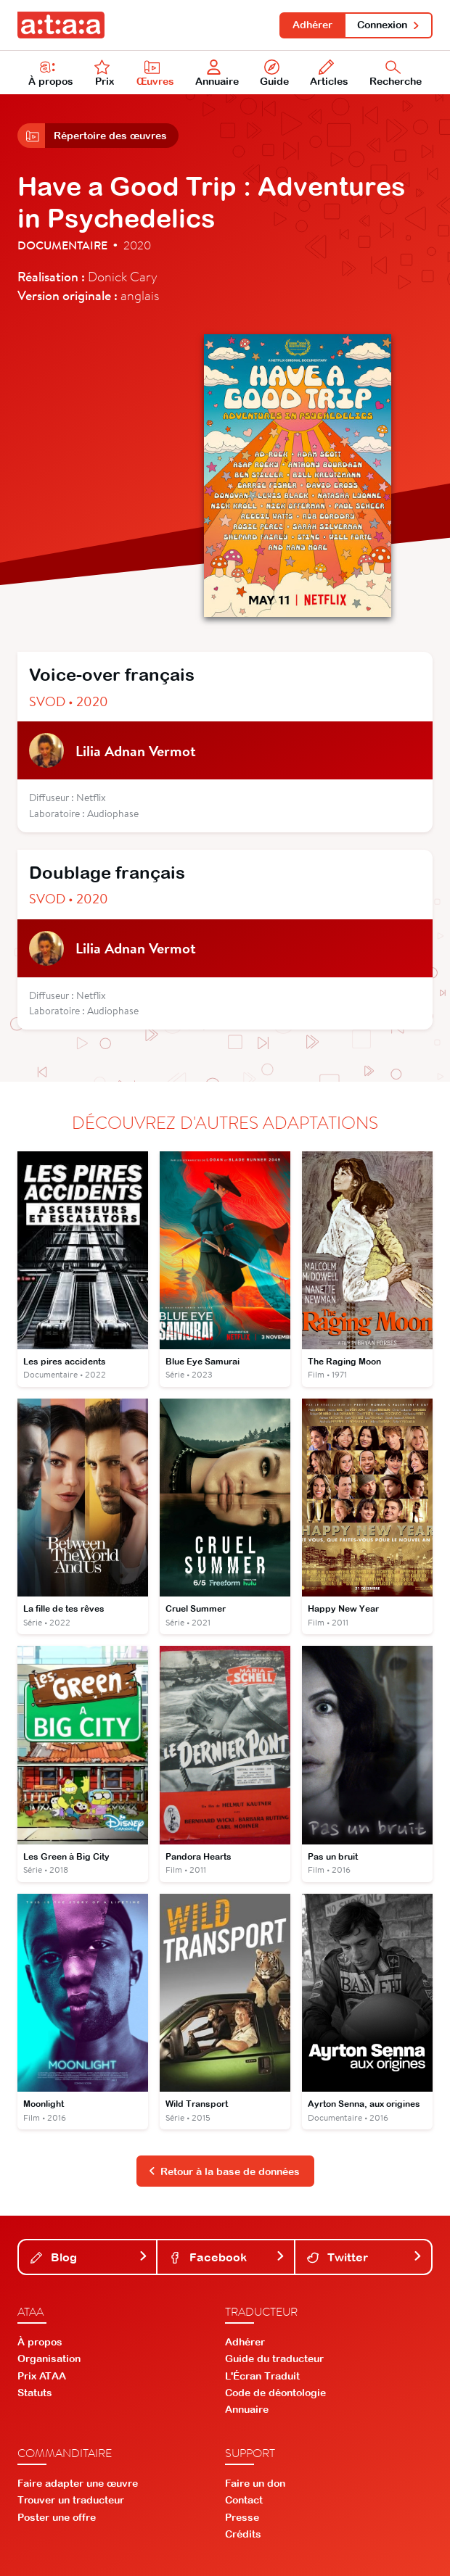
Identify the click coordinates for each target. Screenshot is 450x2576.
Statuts (34, 2392)
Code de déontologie (275, 2392)
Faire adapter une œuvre (77, 2483)
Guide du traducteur (274, 2358)
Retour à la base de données (224, 2171)
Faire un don (255, 2483)
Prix (104, 73)
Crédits (243, 2534)
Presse (242, 2517)
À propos (50, 73)
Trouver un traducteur (70, 2500)
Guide (274, 73)
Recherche (395, 73)
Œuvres (155, 73)
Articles (329, 73)
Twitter (364, 2257)
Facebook (227, 2257)
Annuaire (217, 73)
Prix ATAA (41, 2376)
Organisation (49, 2358)
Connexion (388, 24)
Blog (88, 2257)
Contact (244, 2500)
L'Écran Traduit (262, 2376)
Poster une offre (56, 2517)
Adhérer (312, 24)
